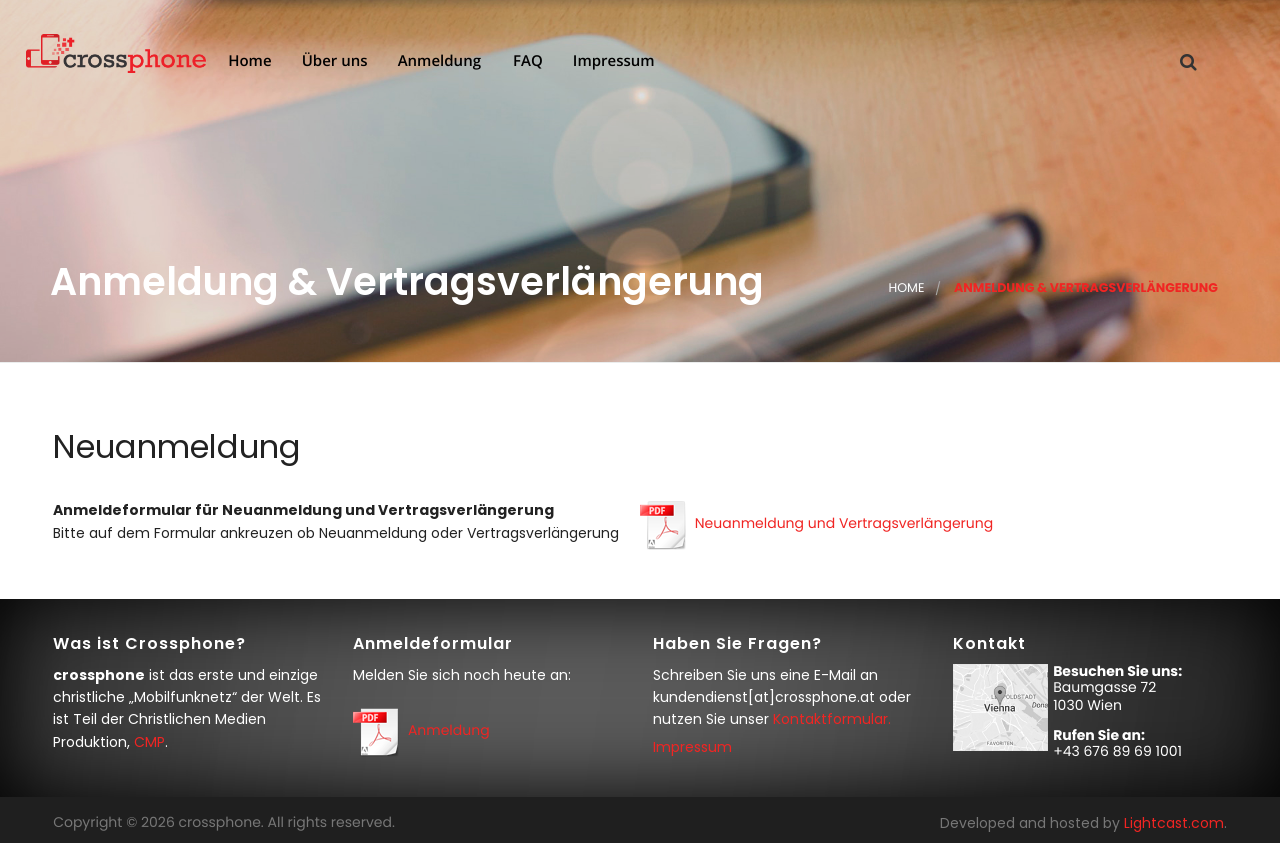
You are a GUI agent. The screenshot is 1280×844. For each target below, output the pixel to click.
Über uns (333, 62)
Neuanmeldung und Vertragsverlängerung (844, 524)
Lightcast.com (1174, 823)
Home (247, 62)
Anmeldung (437, 62)
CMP (149, 742)
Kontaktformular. (832, 719)
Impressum (612, 62)
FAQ (526, 62)
